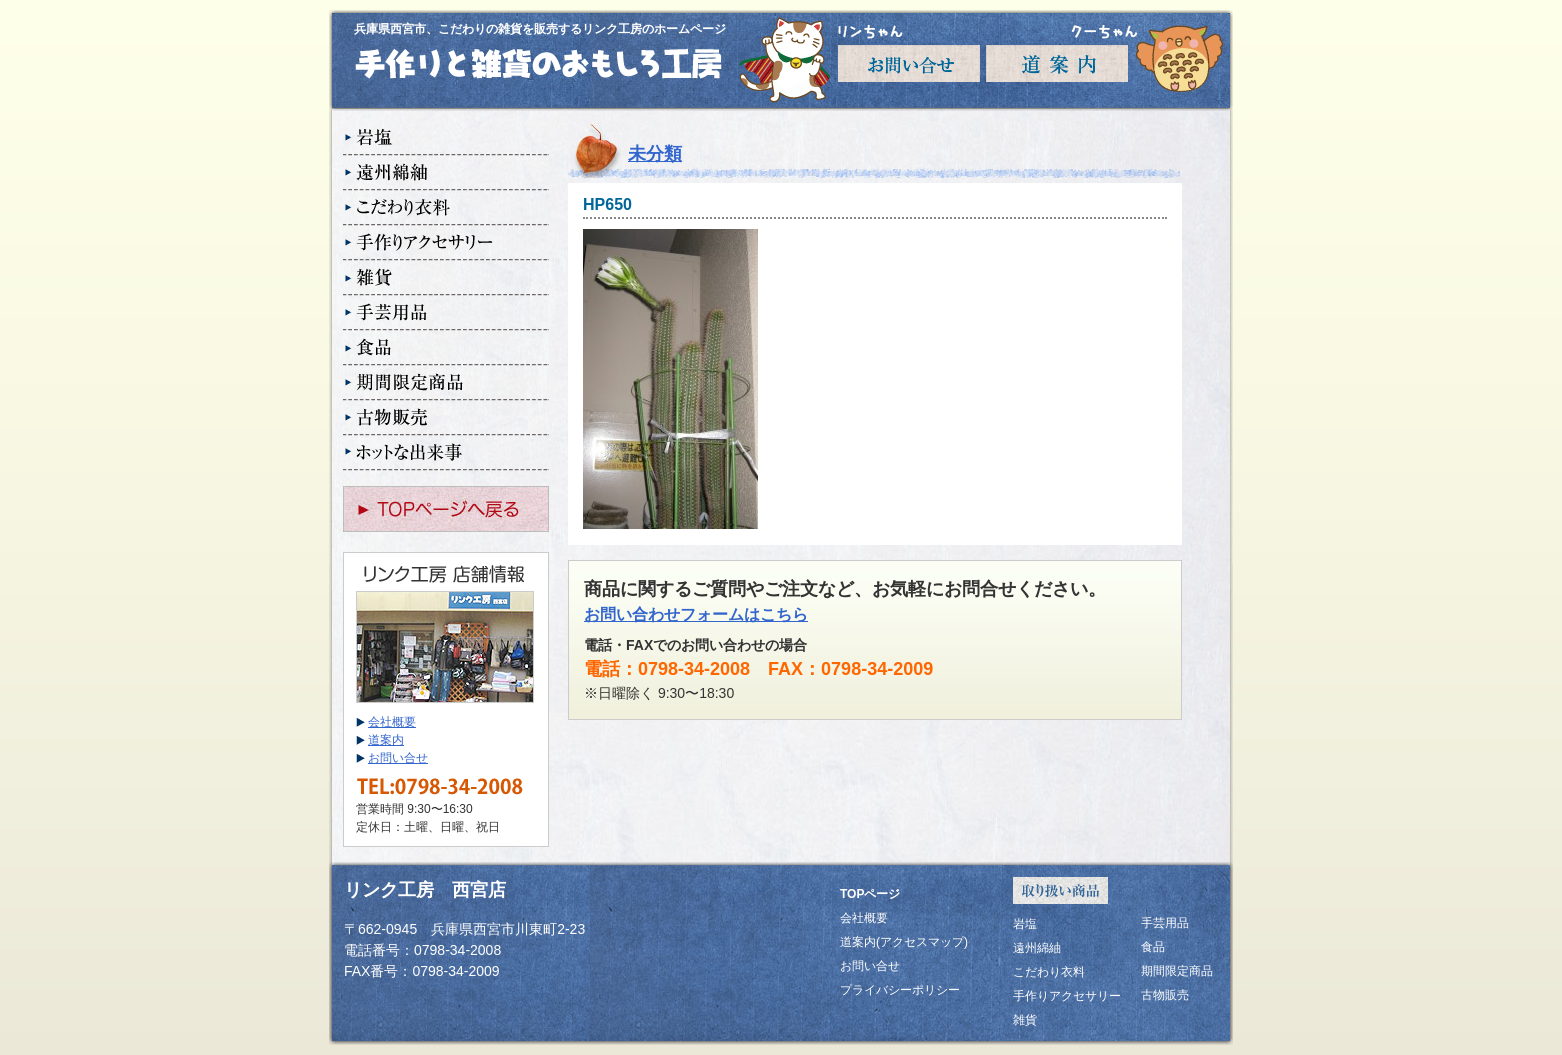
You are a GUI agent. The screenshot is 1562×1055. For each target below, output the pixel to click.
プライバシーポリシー (900, 990)
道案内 (386, 740)
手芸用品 (446, 313)
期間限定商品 (446, 383)
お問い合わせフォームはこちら (696, 614)
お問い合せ (398, 758)
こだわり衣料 (446, 208)
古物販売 (446, 418)
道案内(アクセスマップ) (904, 942)
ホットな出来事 (446, 453)
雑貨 (446, 278)
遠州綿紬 (446, 173)
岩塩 (446, 138)
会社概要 (392, 722)
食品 (446, 348)
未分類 (655, 154)
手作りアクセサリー (446, 243)
